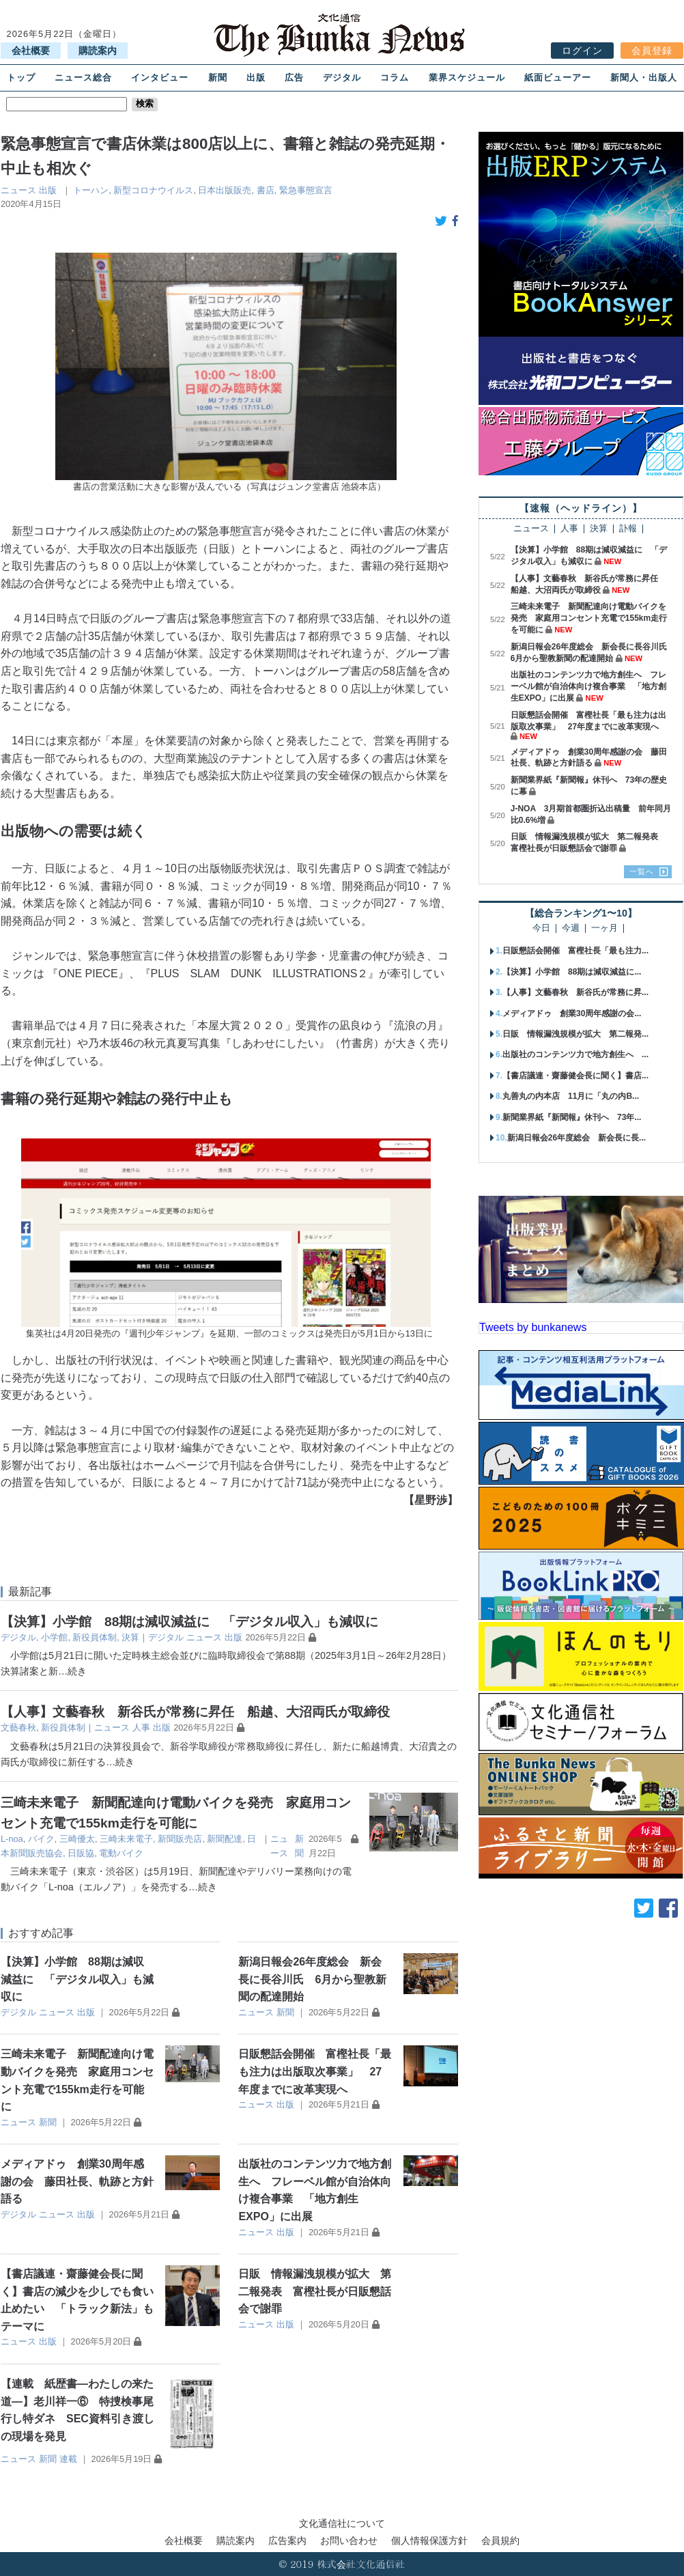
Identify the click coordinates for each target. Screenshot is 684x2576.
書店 (265, 190)
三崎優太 (77, 1839)
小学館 (54, 1637)
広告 (294, 77)
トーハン (91, 190)
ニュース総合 (83, 77)
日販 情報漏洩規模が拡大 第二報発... (575, 1034)
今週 (571, 928)
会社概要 (31, 50)
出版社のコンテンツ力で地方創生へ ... (575, 1054)
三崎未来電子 (126, 1839)
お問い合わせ (348, 2540)
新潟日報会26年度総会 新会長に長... (576, 1138)
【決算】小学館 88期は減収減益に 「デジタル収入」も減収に (189, 1621)
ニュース (18, 190)
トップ (21, 77)
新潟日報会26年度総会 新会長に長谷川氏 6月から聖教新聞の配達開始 (312, 1979)
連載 (68, 2459)
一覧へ (641, 871)
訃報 (628, 528)
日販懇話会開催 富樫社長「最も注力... (575, 950)
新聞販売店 (180, 1839)
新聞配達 (224, 1839)
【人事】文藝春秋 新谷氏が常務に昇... (575, 992)
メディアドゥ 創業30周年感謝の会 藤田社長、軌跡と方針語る (77, 2181)
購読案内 (98, 50)
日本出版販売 (224, 190)
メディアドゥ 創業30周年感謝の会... (571, 1013)
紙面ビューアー (557, 77)
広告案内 (287, 2540)
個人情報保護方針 (429, 2540)
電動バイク (121, 1853)
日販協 (81, 1853)
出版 (256, 77)
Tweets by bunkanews (532, 1327)
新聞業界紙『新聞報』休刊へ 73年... (571, 1117)
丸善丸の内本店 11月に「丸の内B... (570, 1096)
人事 (141, 1727)
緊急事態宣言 (305, 190)
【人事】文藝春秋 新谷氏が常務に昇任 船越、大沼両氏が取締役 (195, 1712)
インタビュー (159, 77)
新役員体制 (94, 1637)
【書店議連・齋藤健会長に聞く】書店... (575, 1075)
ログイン (582, 50)
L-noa (12, 1839)
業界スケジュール (467, 77)
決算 (130, 1637)
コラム (394, 77)
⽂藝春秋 (18, 1727)
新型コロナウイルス (153, 190)
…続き (72, 1671)
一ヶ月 (604, 928)
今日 (541, 928)
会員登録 (651, 50)
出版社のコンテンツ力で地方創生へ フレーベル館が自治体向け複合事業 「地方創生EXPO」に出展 (588, 686)
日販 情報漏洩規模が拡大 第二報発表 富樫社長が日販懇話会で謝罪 (314, 2291)
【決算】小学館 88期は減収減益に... (571, 972)
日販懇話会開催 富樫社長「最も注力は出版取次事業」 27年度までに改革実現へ (314, 2071)
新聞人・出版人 (643, 77)
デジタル (342, 77)
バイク (41, 1839)
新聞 (217, 77)
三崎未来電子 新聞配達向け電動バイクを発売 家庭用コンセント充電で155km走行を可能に (589, 618)
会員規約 (500, 2540)
